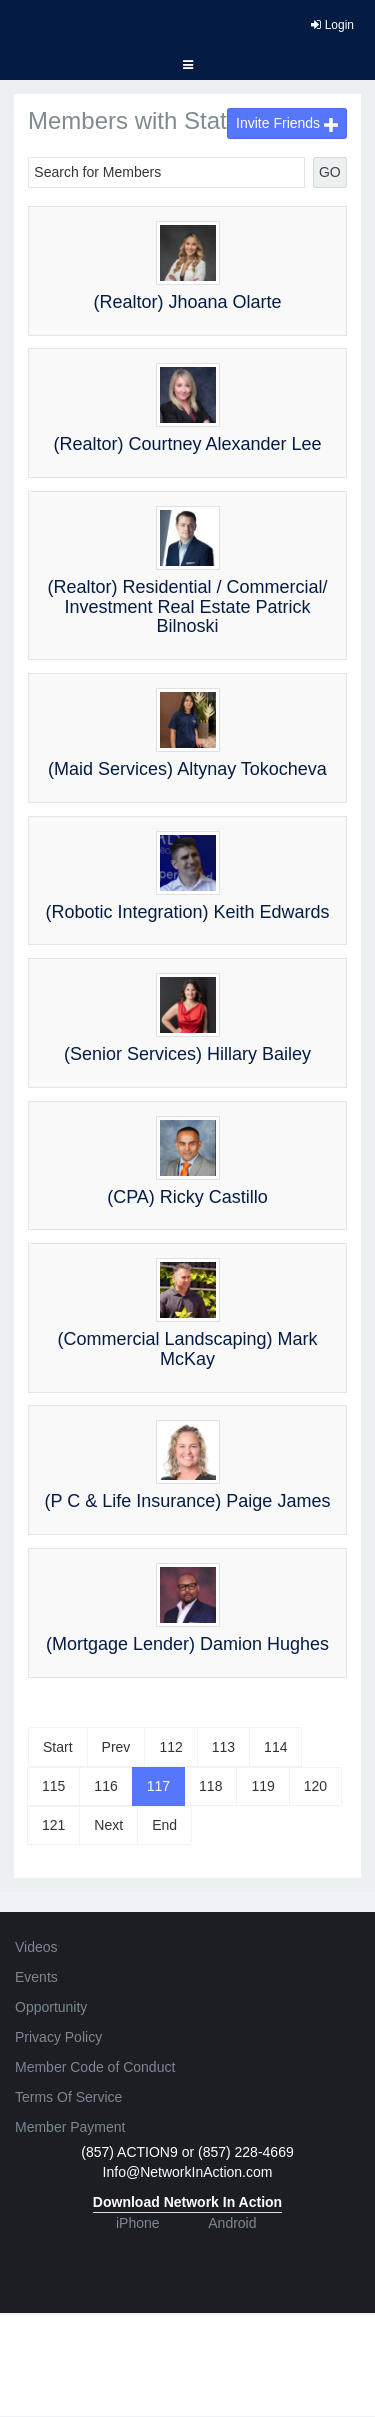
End (164, 1825)
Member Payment (70, 2127)
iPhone (138, 2223)
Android (232, 2223)
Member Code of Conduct (95, 2067)
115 (53, 1786)
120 (315, 1786)
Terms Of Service (68, 2097)
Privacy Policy (58, 2037)
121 (53, 1825)
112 (170, 1747)
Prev (116, 1747)
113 (223, 1747)
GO (330, 172)
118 (210, 1786)
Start (58, 1747)
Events (36, 1977)
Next (108, 1825)
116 (105, 1786)
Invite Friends (287, 123)
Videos (36, 1947)
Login (332, 25)
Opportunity (51, 2007)
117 (158, 1786)
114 (275, 1747)
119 (262, 1786)
